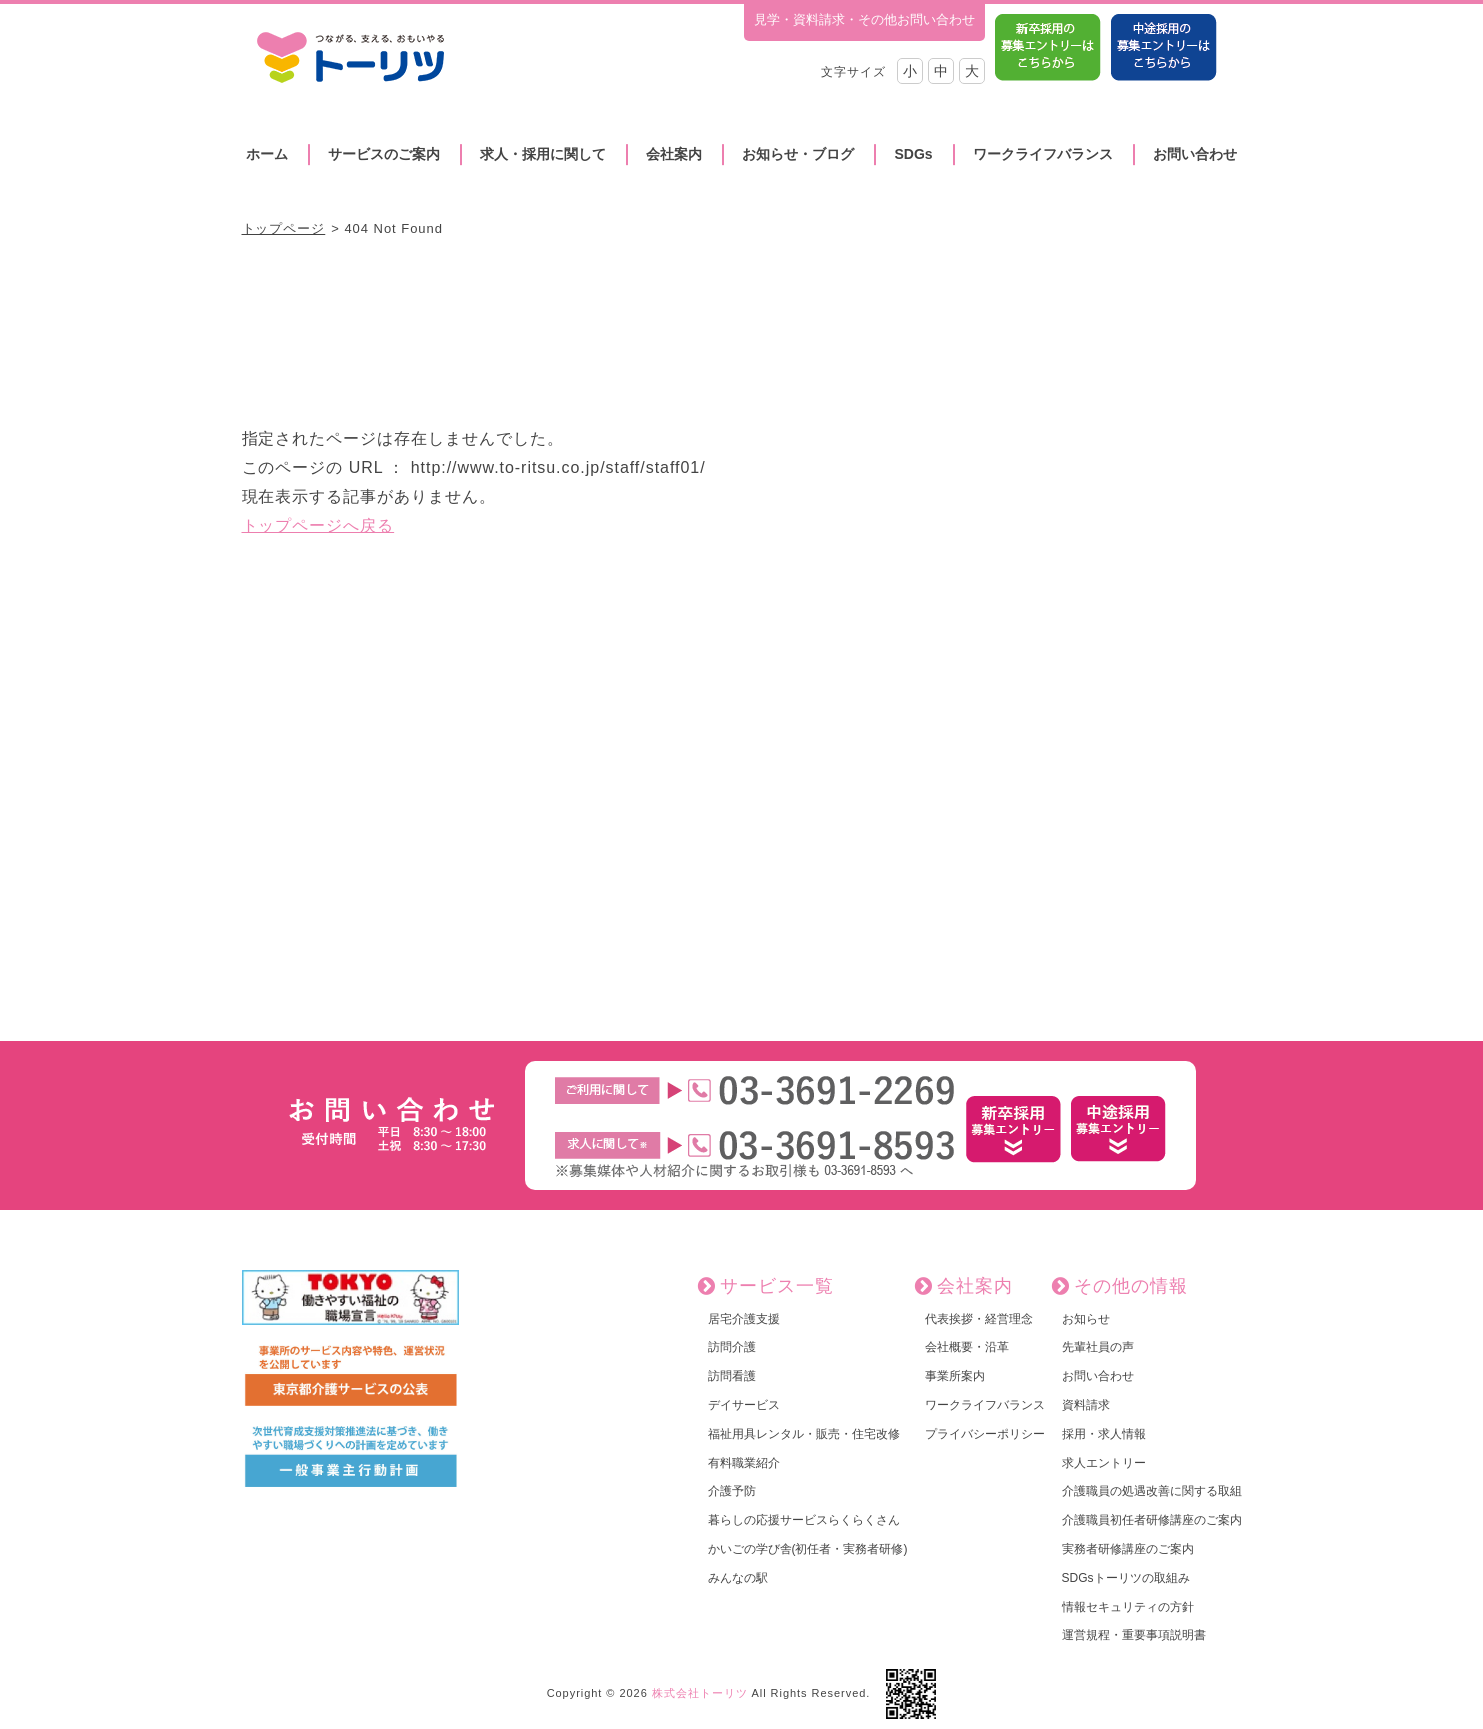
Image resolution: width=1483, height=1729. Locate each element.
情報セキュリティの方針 (1128, 1607)
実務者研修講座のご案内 (1128, 1549)
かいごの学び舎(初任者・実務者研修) (808, 1549)
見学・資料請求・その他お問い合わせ (864, 19)
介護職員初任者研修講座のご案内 (1152, 1520)
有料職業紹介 (744, 1463)
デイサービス (744, 1405)
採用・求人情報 (1104, 1434)
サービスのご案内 (384, 154)
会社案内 (674, 154)
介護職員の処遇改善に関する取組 (1152, 1491)
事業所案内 (955, 1376)
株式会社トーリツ (700, 1693)
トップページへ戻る (318, 525)
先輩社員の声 (1098, 1347)
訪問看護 (732, 1376)
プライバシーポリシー (985, 1434)
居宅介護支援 (744, 1319)
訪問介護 (732, 1347)
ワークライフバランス (1043, 154)
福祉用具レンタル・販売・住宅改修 (804, 1434)
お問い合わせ (1195, 154)
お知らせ (1086, 1319)
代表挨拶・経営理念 (979, 1319)
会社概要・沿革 (967, 1347)
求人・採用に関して (543, 154)
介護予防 (732, 1491)
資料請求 (1086, 1405)
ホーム (267, 154)
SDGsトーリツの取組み (1126, 1578)
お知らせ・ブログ (798, 154)
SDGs (913, 154)
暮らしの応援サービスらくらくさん (804, 1520)
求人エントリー (1104, 1463)
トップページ (284, 228)
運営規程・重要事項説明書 (1134, 1635)
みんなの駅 (738, 1578)
